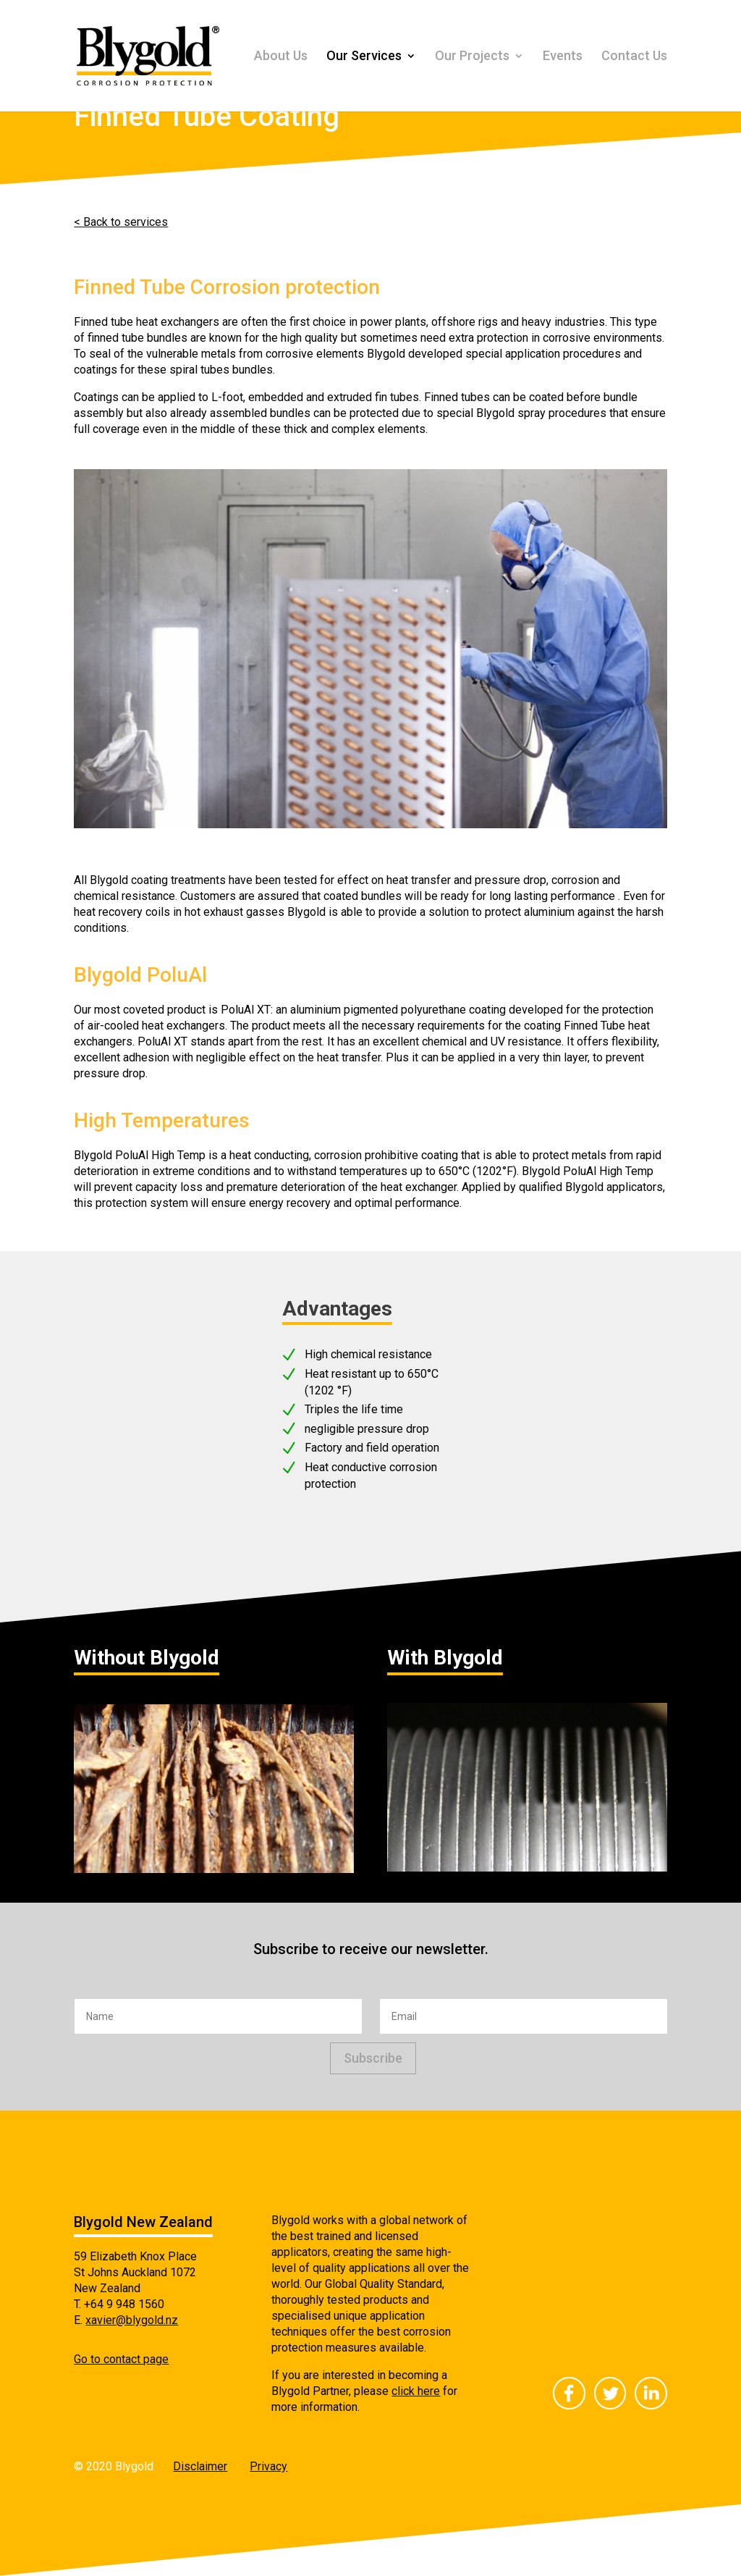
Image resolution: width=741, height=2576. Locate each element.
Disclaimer (200, 2466)
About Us (281, 57)
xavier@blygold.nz (131, 2320)
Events (563, 57)
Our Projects (472, 57)
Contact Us (634, 57)
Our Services (364, 57)
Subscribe (373, 2058)
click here (415, 2391)
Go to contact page (121, 2359)
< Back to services (121, 222)
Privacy (268, 2466)
